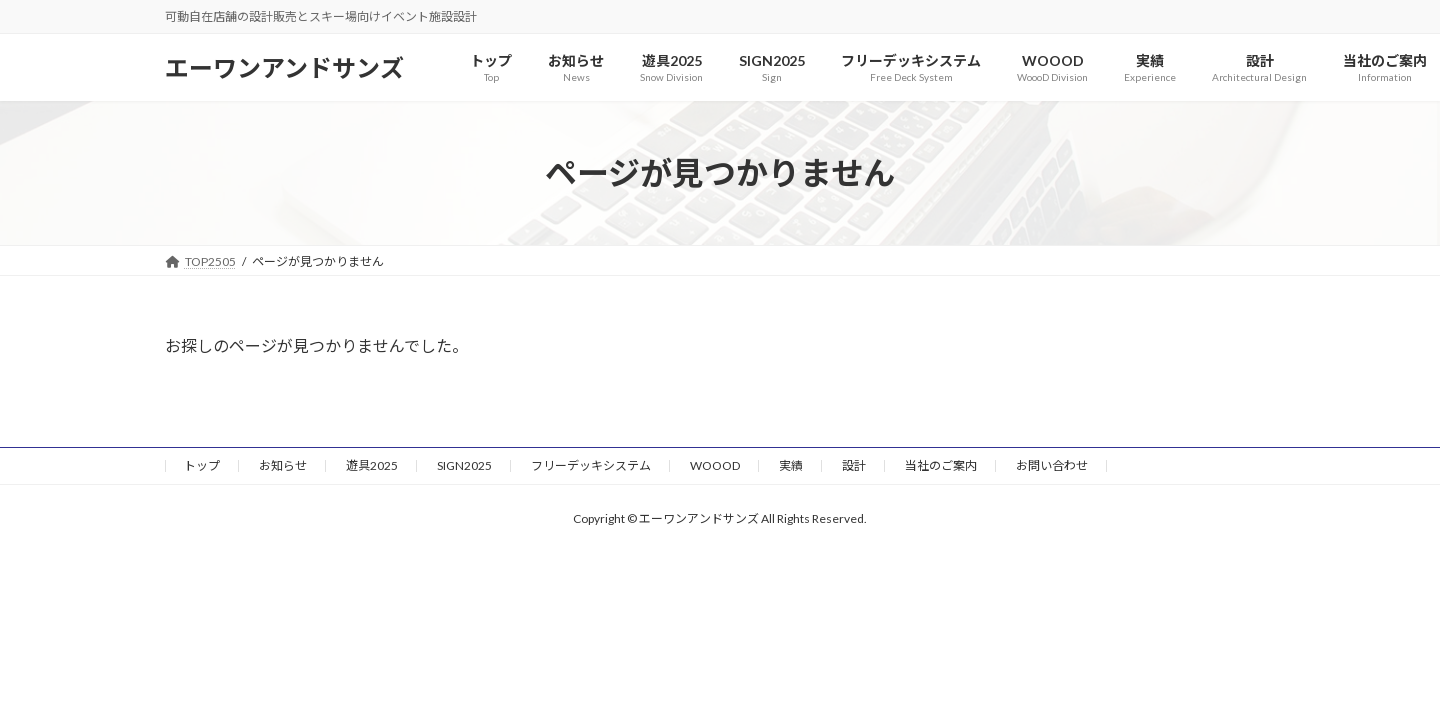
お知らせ (283, 465)
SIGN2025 (464, 465)
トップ (202, 465)
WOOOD (715, 465)
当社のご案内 (941, 465)
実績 (791, 465)
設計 (854, 465)
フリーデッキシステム (591, 465)
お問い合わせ (1052, 465)
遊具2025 (372, 465)
